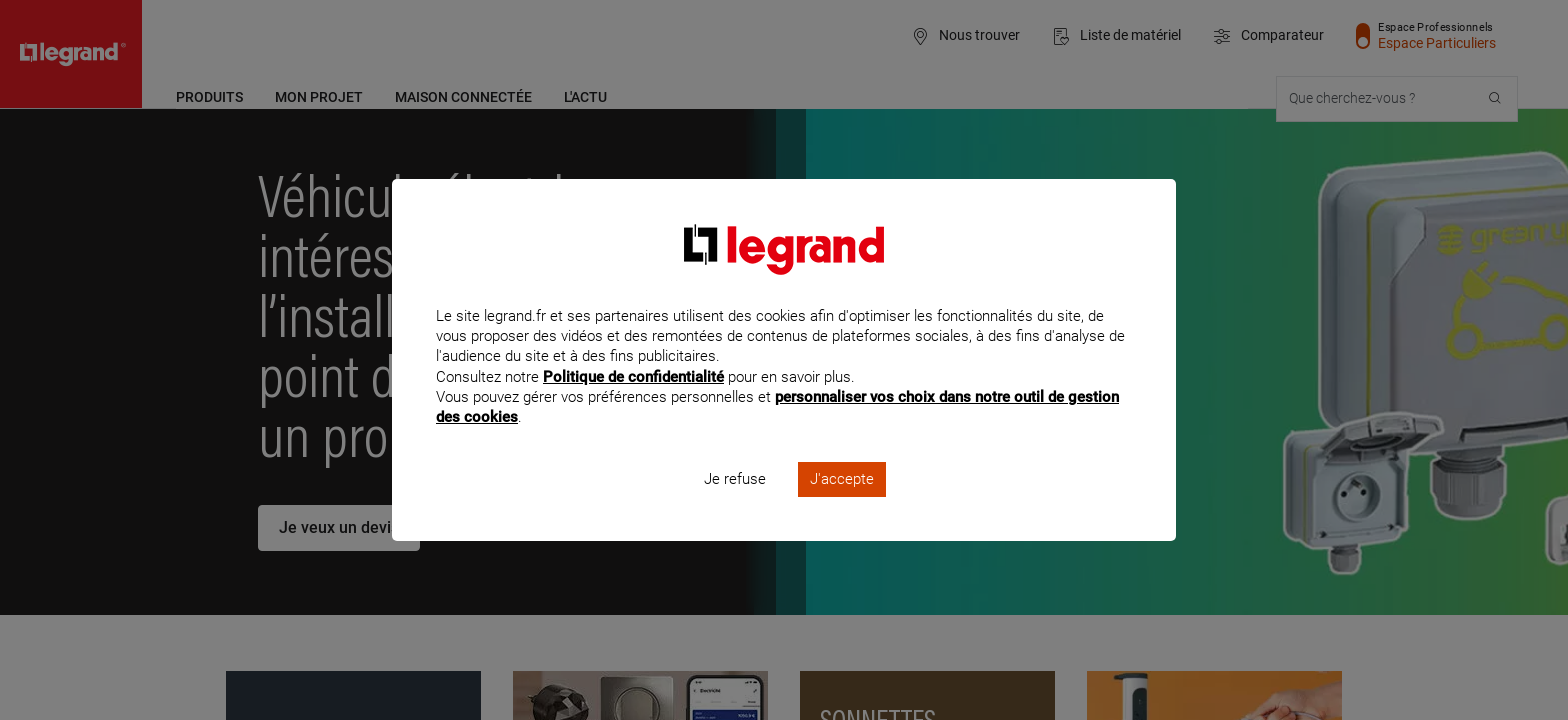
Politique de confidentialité (633, 403)
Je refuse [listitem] (735, 506)
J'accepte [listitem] (842, 506)
